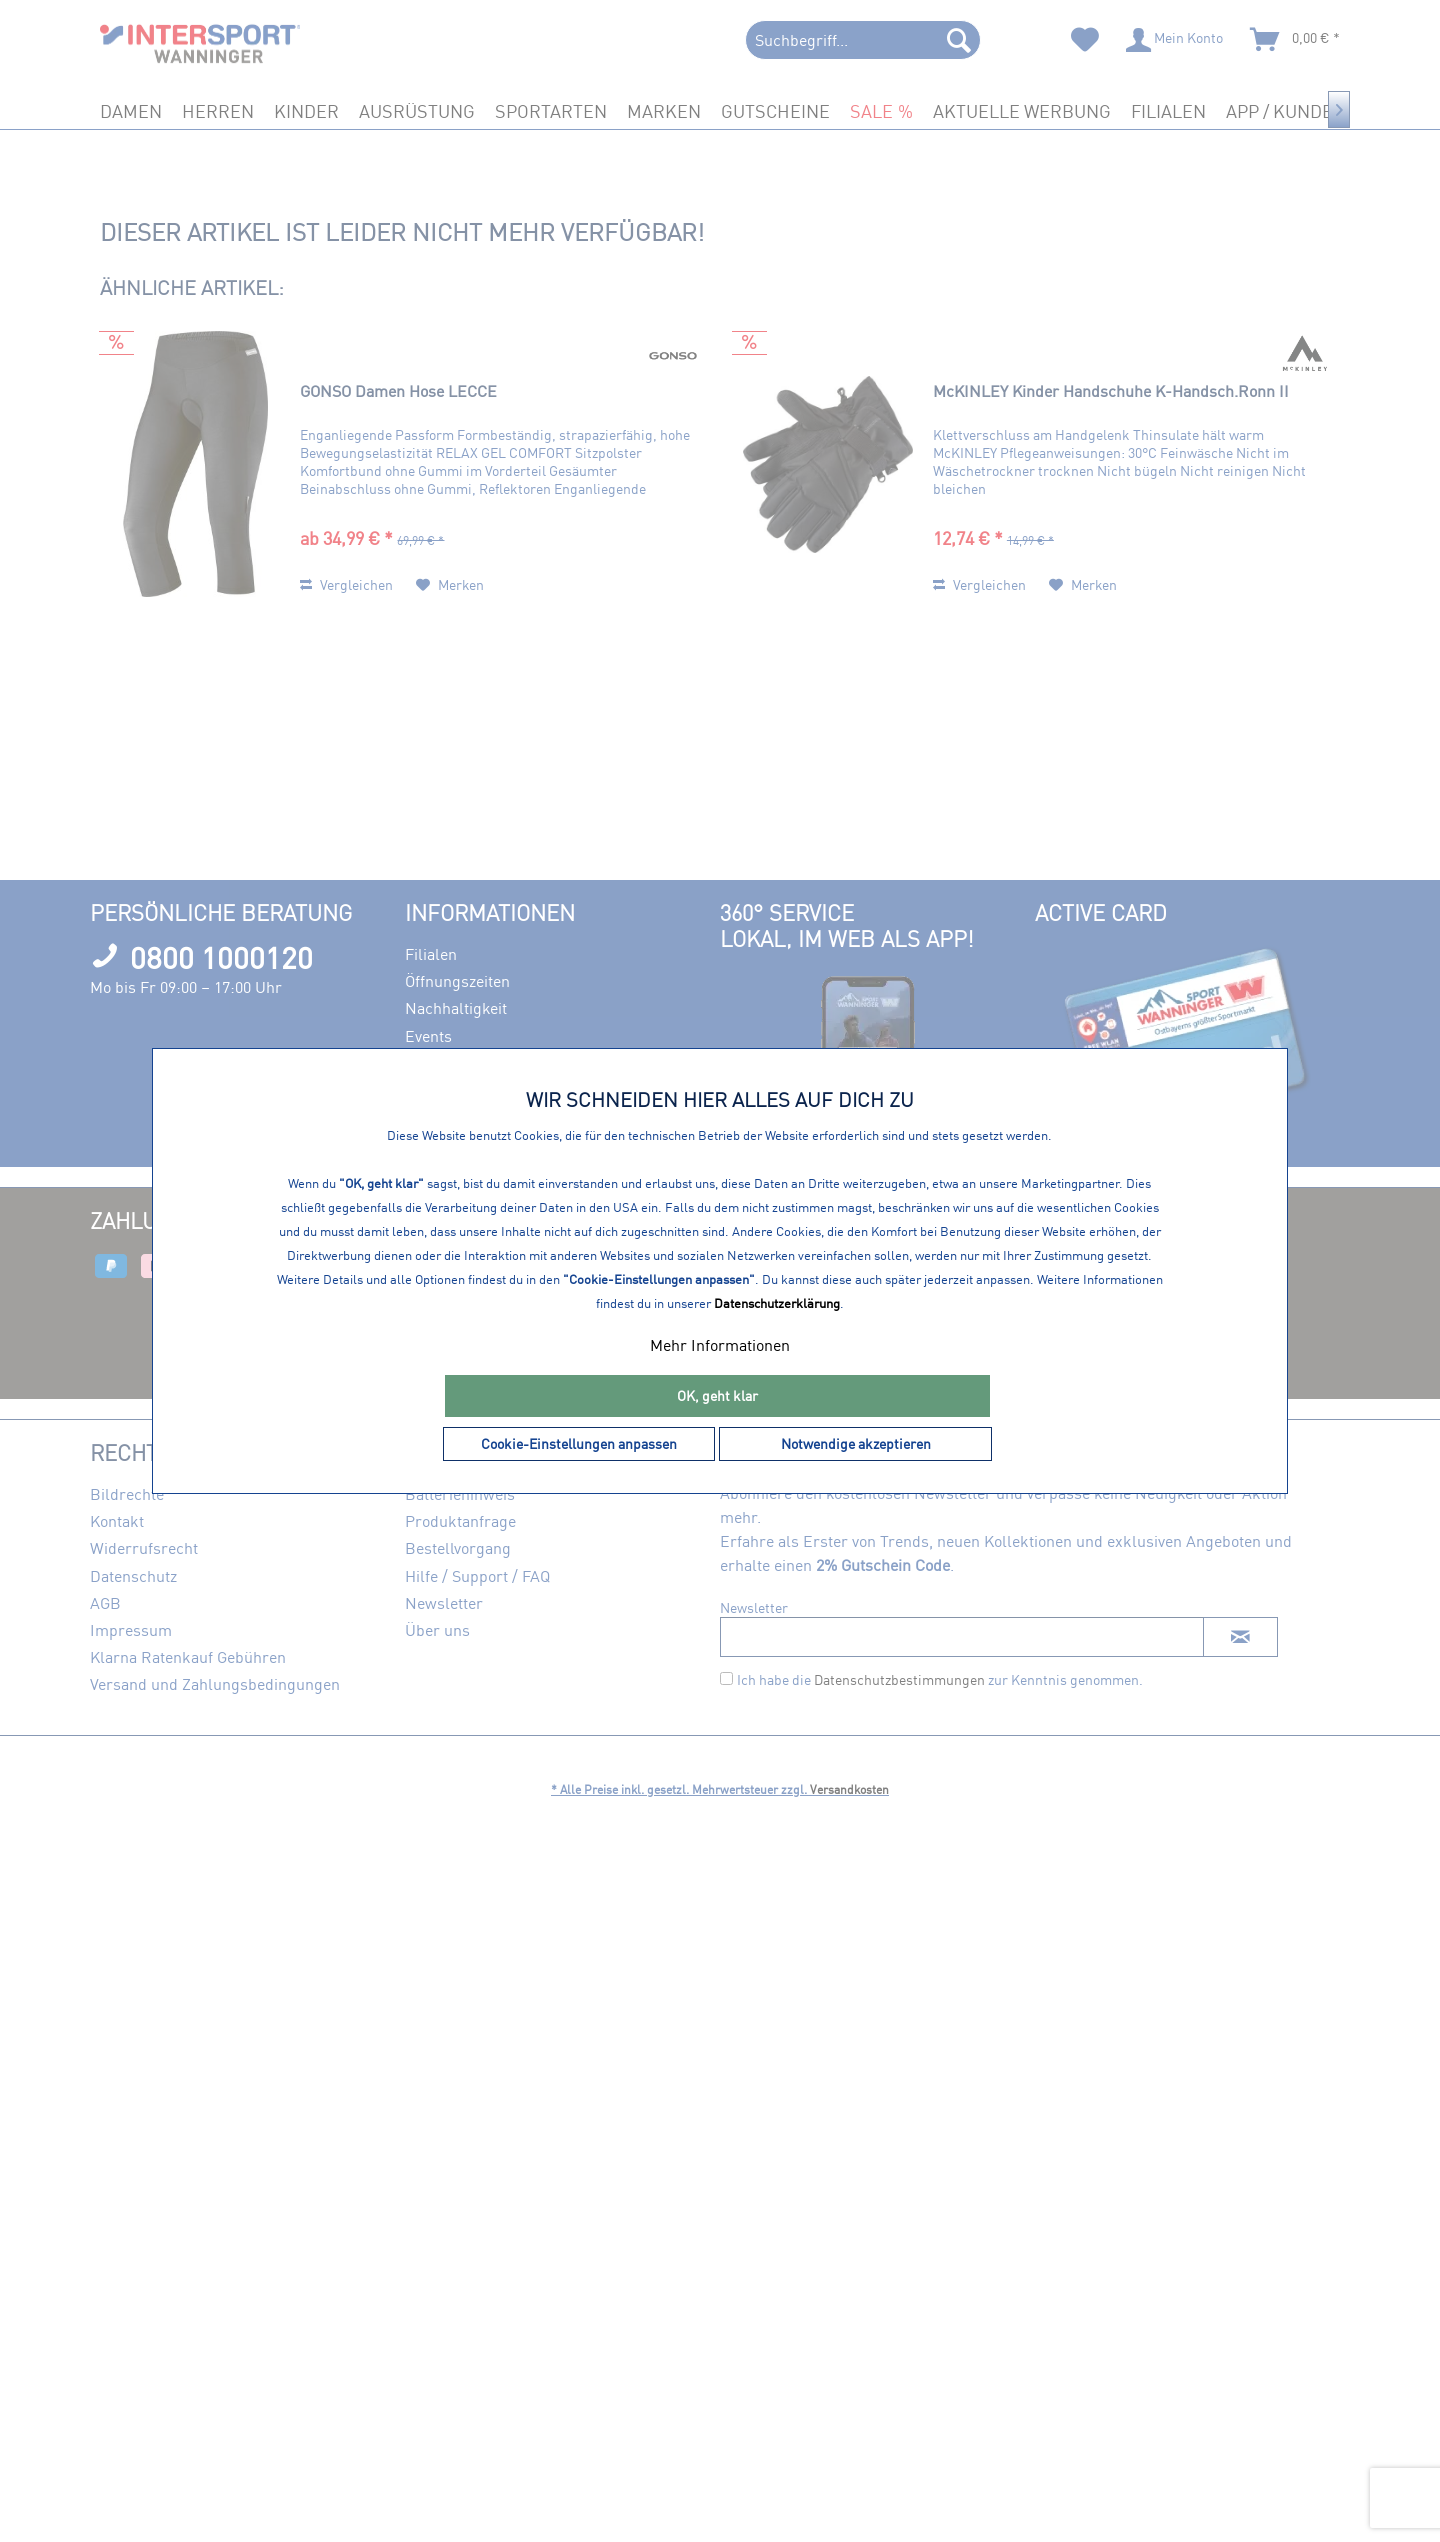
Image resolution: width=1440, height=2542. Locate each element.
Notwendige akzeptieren (856, 1443)
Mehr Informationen (720, 1345)
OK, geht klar (717, 1395)
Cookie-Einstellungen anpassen (579, 1443)
